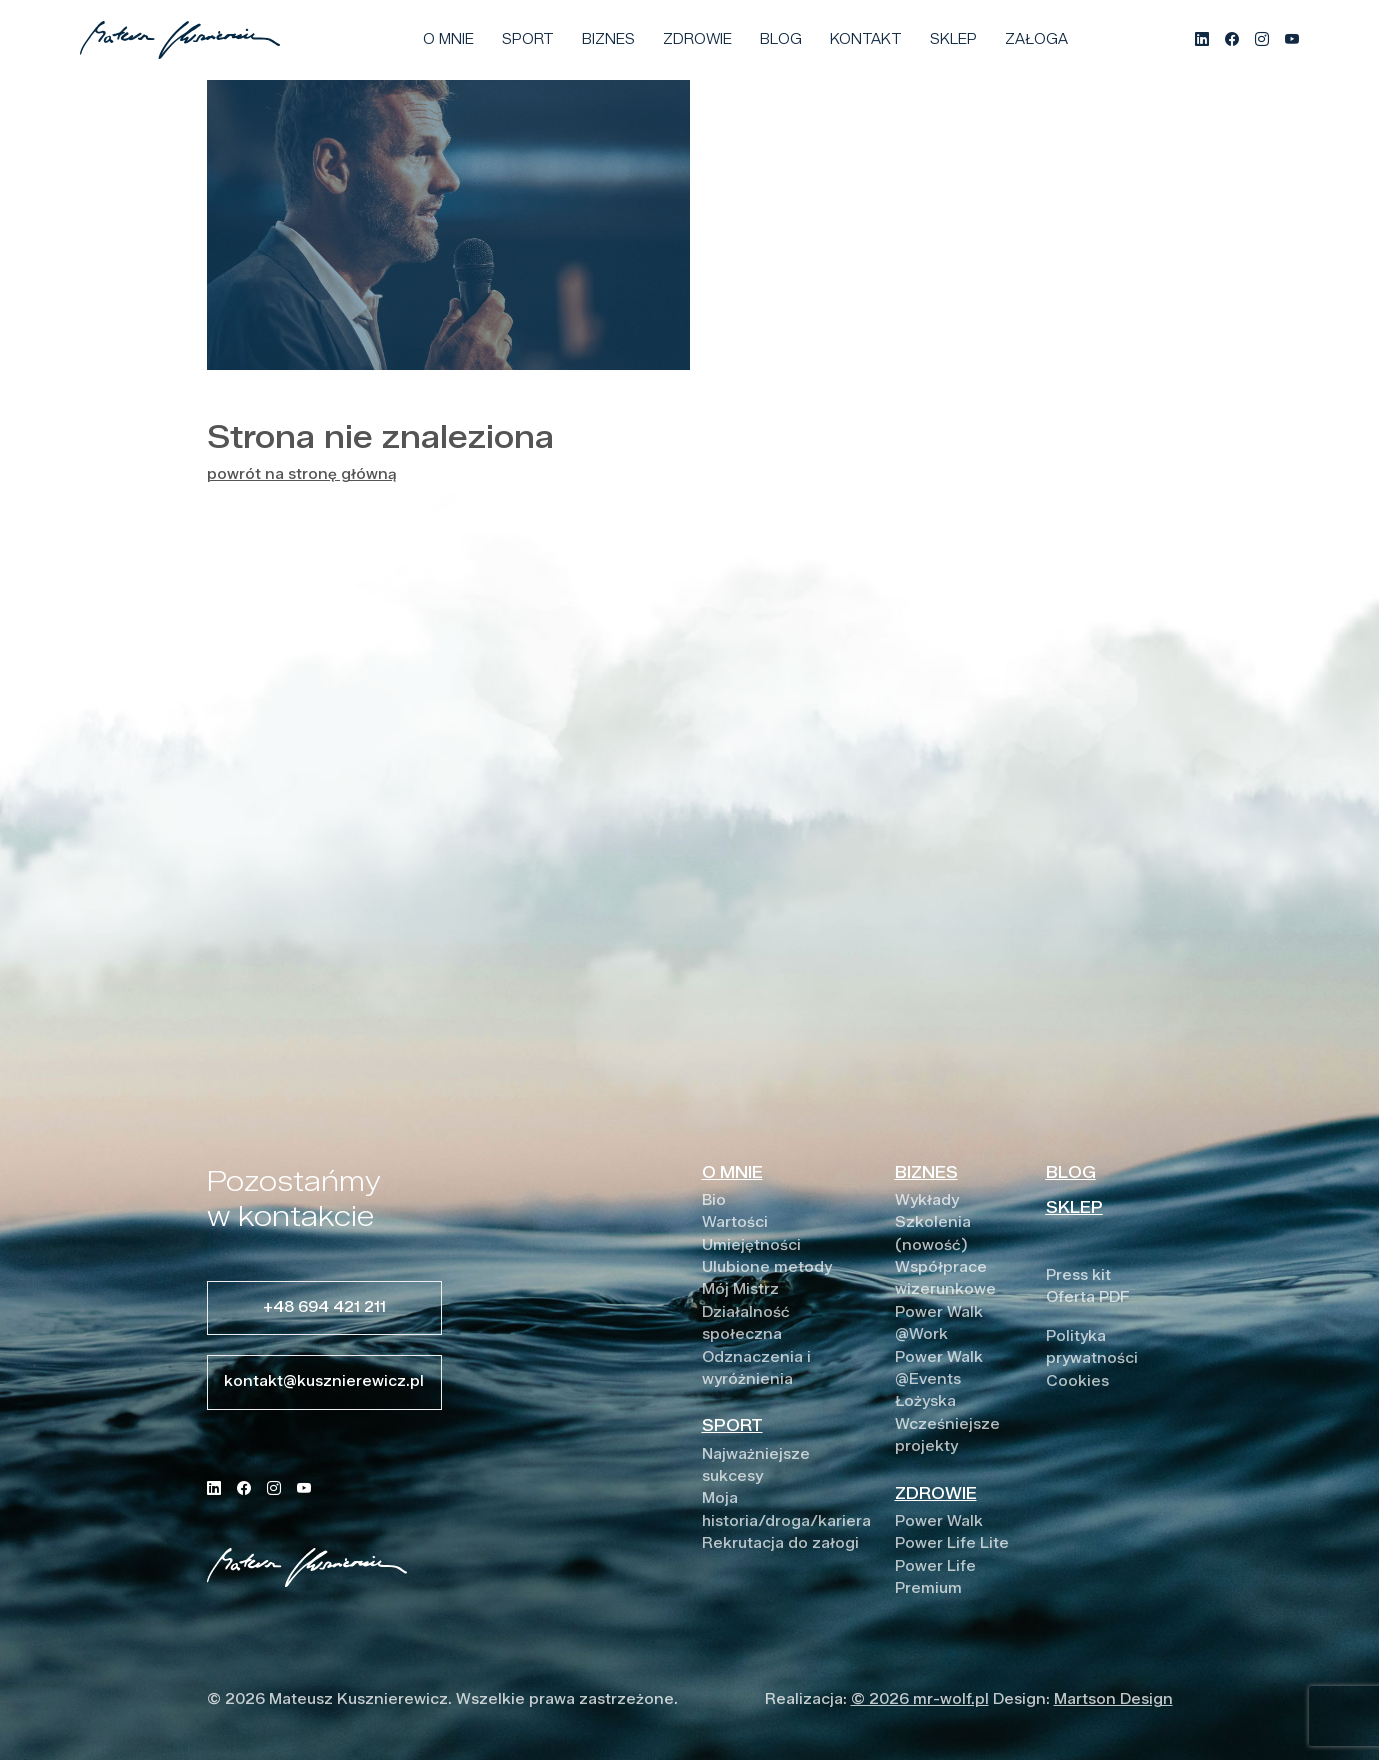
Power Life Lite (952, 1543)
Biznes (608, 39)
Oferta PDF (1088, 1297)
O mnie (448, 39)
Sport (528, 39)
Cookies (1077, 1381)
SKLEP (1074, 1207)
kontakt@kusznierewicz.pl (324, 1381)
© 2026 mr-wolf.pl (920, 1699)
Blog (781, 39)
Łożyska (925, 1401)
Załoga (1036, 39)
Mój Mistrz (740, 1289)
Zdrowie (697, 39)
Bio (714, 1200)
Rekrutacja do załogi (780, 1543)
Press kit (1078, 1275)
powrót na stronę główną (301, 474)
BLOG (1071, 1172)
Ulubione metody (767, 1267)
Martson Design (1113, 1699)
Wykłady (927, 1200)
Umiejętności (751, 1245)
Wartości (735, 1222)
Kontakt (866, 39)
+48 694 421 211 (324, 1307)
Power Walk (939, 1521)
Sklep (953, 39)
